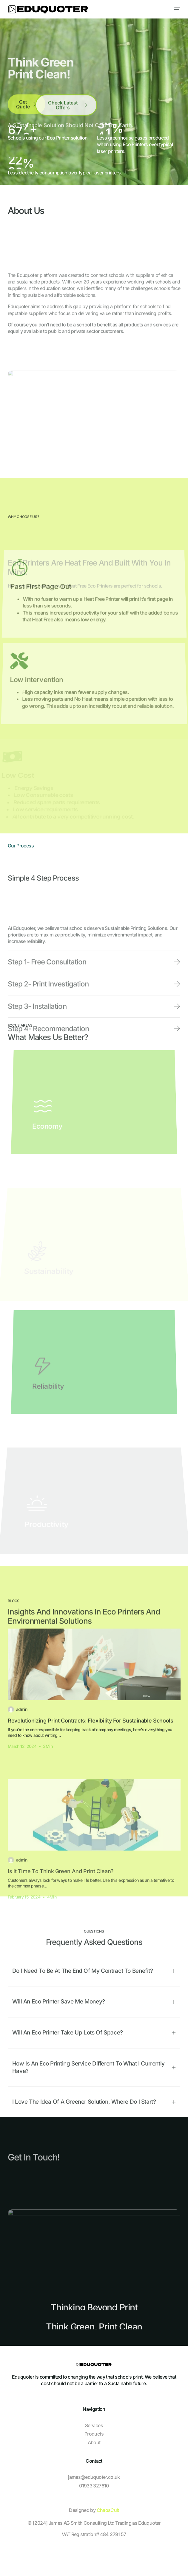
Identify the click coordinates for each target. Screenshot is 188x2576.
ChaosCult (108, 2510)
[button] (94, 2105)
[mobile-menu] (176, 9)
